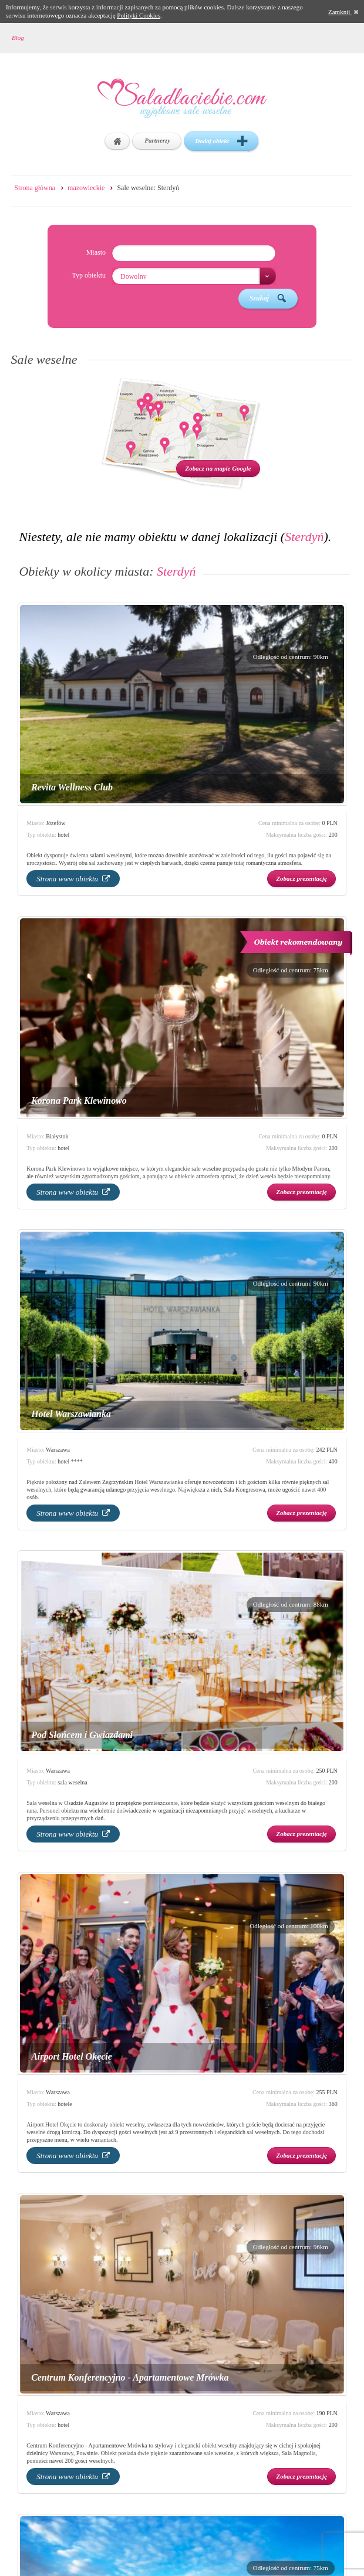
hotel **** (70, 1461)
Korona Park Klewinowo (79, 1101)
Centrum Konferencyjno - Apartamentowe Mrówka (129, 2377)
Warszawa (58, 1449)
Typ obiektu (89, 275)
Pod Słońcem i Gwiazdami (82, 1735)
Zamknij (343, 11)
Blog (18, 37)
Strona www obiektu (72, 878)
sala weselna (72, 1782)
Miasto (96, 252)
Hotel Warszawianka (71, 1414)
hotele (65, 2104)
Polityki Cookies (138, 15)
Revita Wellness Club (72, 787)
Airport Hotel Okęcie (71, 2056)
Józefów (55, 823)
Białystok (57, 1136)
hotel (63, 834)
